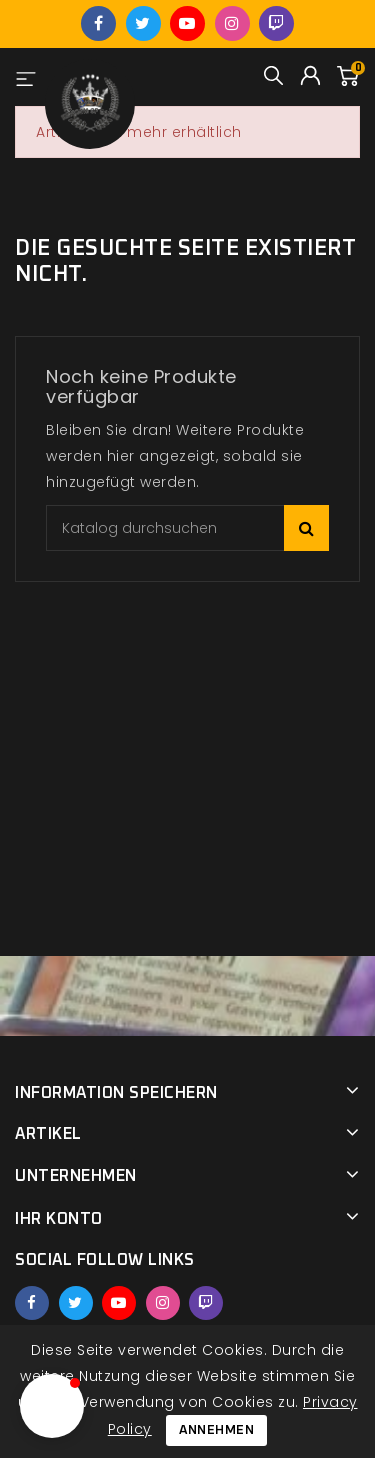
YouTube (187, 23)
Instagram (232, 23)
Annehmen (216, 1430)
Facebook (98, 23)
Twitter (143, 23)
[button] (52, 1406)
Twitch (276, 23)
